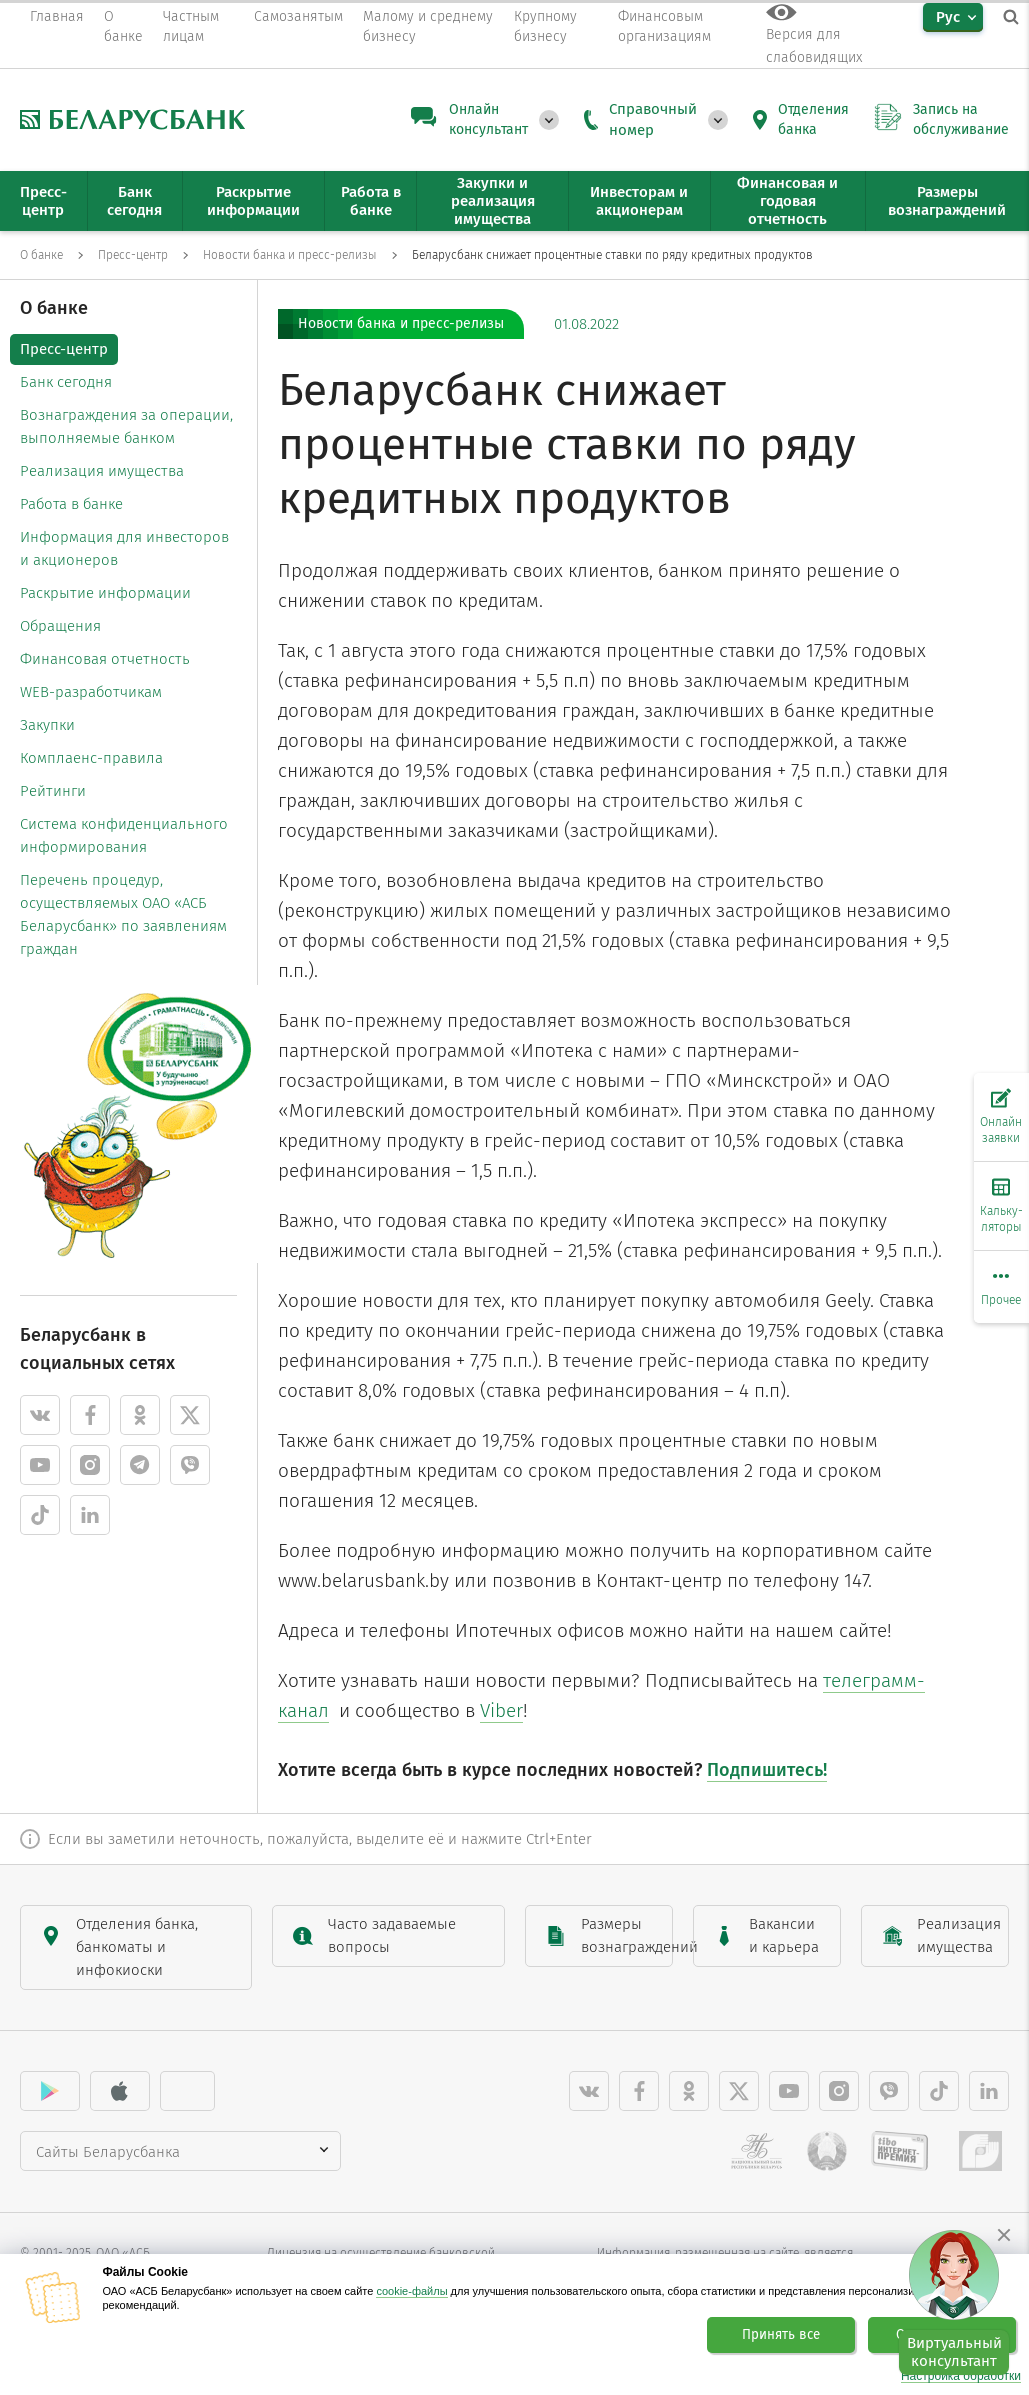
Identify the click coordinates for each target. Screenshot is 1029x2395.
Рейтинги (53, 791)
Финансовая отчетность (105, 659)
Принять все (781, 2335)
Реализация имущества (102, 471)
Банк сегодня (66, 382)
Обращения (60, 626)
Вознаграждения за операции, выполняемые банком (126, 426)
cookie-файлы (411, 2291)
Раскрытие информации (105, 593)
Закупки (47, 725)
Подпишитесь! (767, 1770)
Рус (948, 17)
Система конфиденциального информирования (124, 835)
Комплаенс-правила (91, 758)
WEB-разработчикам (91, 692)
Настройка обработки (961, 2376)
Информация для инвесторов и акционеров (124, 548)
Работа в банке (71, 504)
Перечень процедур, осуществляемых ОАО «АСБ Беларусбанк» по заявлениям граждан (123, 914)
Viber (501, 1710)
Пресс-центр (64, 349)
